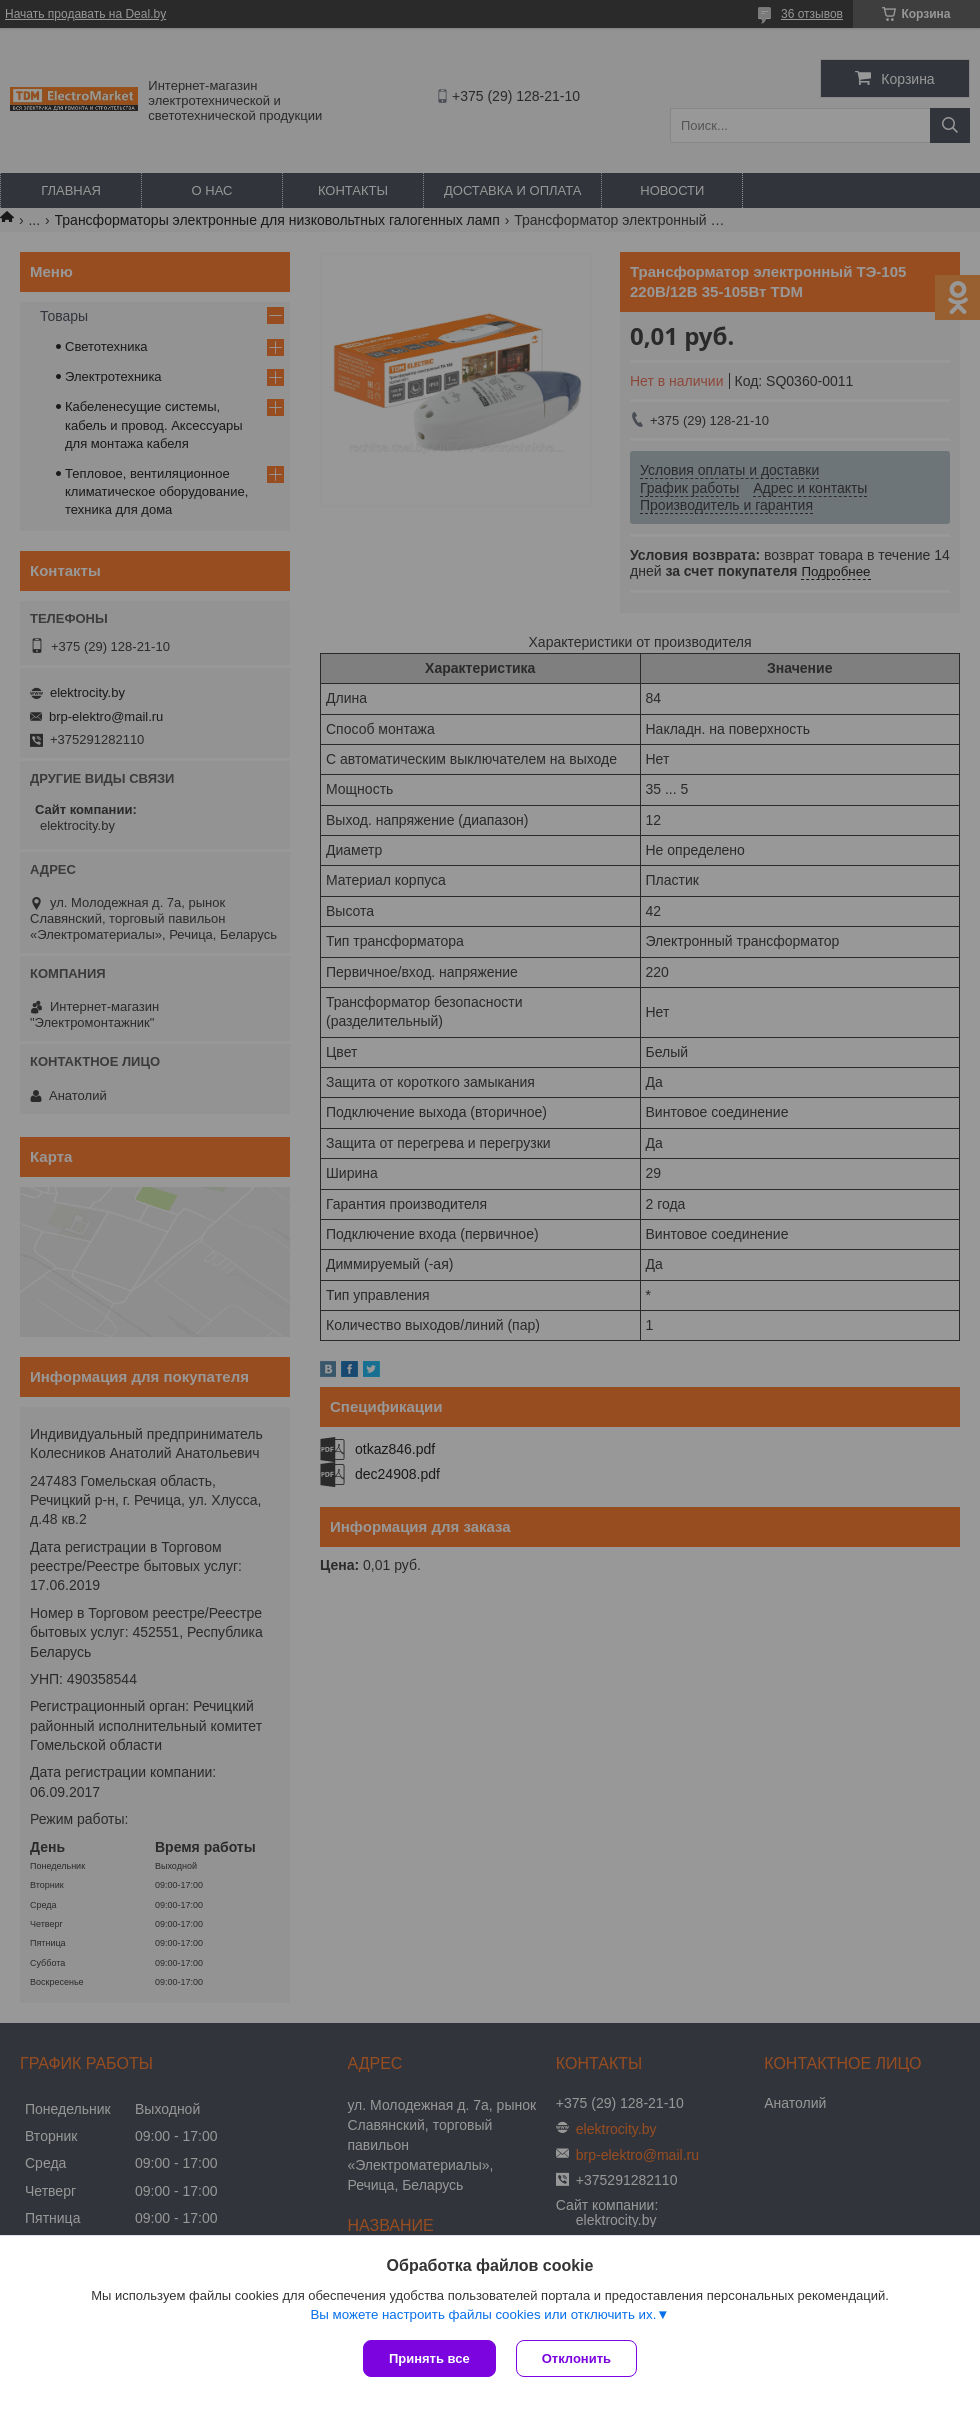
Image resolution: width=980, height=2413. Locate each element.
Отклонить (576, 2358)
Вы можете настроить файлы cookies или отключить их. (483, 2314)
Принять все (429, 2358)
